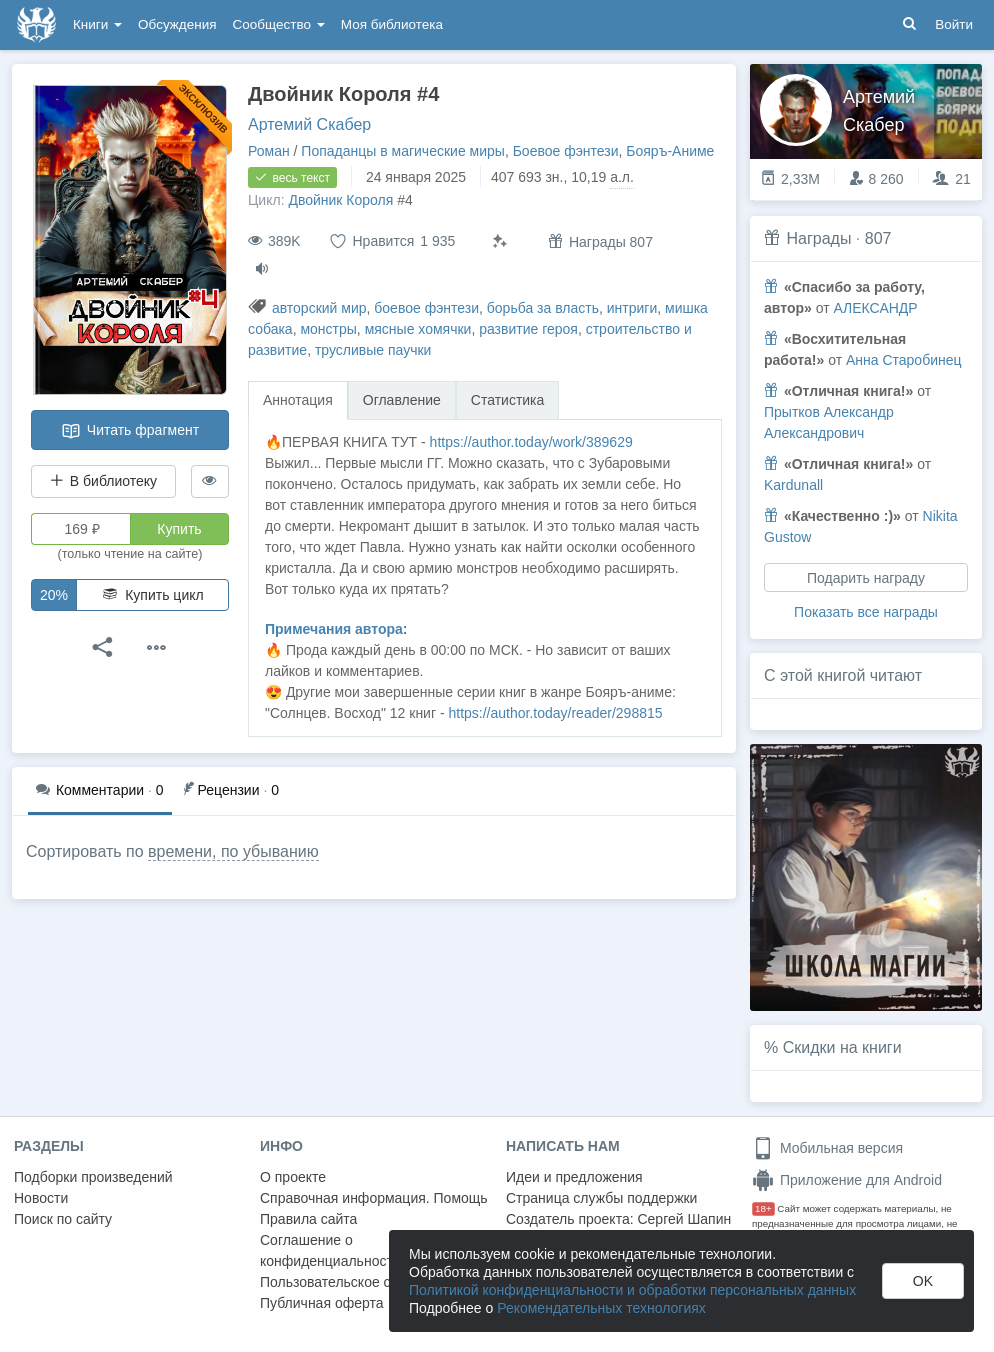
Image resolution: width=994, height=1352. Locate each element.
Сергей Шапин (684, 1219)
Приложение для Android (847, 1180)
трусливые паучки (373, 350)
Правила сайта (308, 1219)
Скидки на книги (842, 1047)
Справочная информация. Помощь (374, 1198)
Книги (97, 24)
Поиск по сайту (63, 1219)
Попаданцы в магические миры (403, 151)
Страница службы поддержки (601, 1198)
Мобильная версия (827, 1148)
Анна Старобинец (904, 360)
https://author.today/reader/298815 (555, 713)
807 (878, 238)
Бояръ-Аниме (670, 151)
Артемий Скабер (309, 124)
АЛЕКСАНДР (875, 308)
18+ (763, 1208)
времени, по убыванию (233, 851)
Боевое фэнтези (566, 151)
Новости (41, 1198)
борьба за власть (543, 308)
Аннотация (298, 400)
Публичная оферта (322, 1303)
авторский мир (319, 308)
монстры (328, 329)
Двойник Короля (340, 200)
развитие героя (528, 329)
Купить (179, 529)
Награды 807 (600, 241)
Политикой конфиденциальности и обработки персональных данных (632, 1290)
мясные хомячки (418, 329)
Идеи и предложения (574, 1177)
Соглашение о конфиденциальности (330, 1250)
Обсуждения (177, 24)
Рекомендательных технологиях (601, 1308)
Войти (954, 24)
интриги (632, 308)
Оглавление (402, 400)
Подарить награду (866, 578)
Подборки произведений (93, 1177)
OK (923, 1281)
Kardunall (793, 485)
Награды (818, 238)
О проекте (293, 1177)
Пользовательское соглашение (361, 1282)
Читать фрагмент (130, 431)
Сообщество (279, 24)
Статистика (508, 400)
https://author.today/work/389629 (531, 442)
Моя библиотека (392, 24)
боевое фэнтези (426, 308)
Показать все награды (866, 612)
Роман (269, 151)
